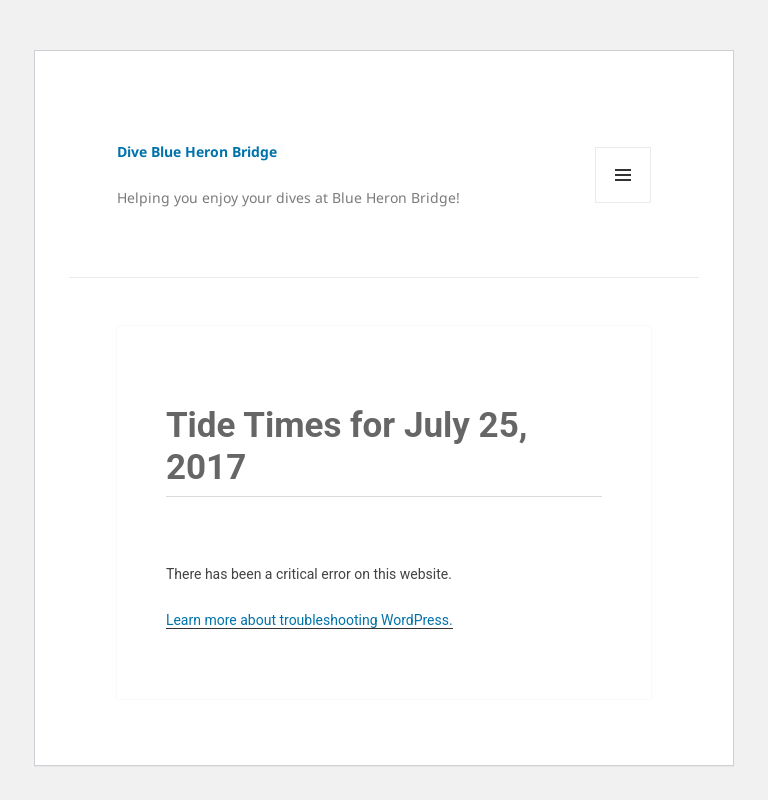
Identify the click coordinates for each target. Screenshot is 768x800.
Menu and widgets (623, 202)
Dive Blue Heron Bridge (197, 151)
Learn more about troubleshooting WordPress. (309, 620)
